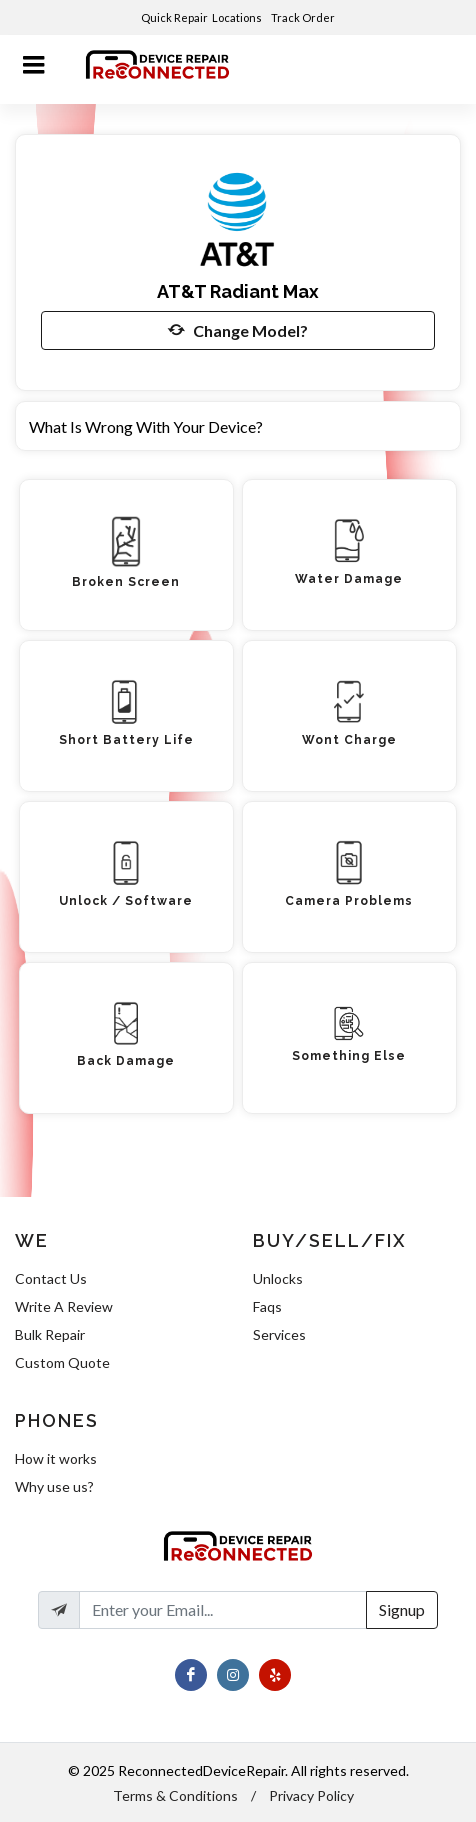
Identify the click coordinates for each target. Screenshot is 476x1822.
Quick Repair (174, 17)
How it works (56, 1458)
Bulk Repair (50, 1334)
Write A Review (64, 1306)
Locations (238, 17)
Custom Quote (62, 1362)
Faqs (267, 1306)
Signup (402, 1609)
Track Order (304, 17)
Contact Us (51, 1278)
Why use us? (54, 1486)
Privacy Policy (311, 1795)
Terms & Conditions (175, 1795)
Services (279, 1334)
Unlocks (278, 1278)
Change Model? (238, 330)
